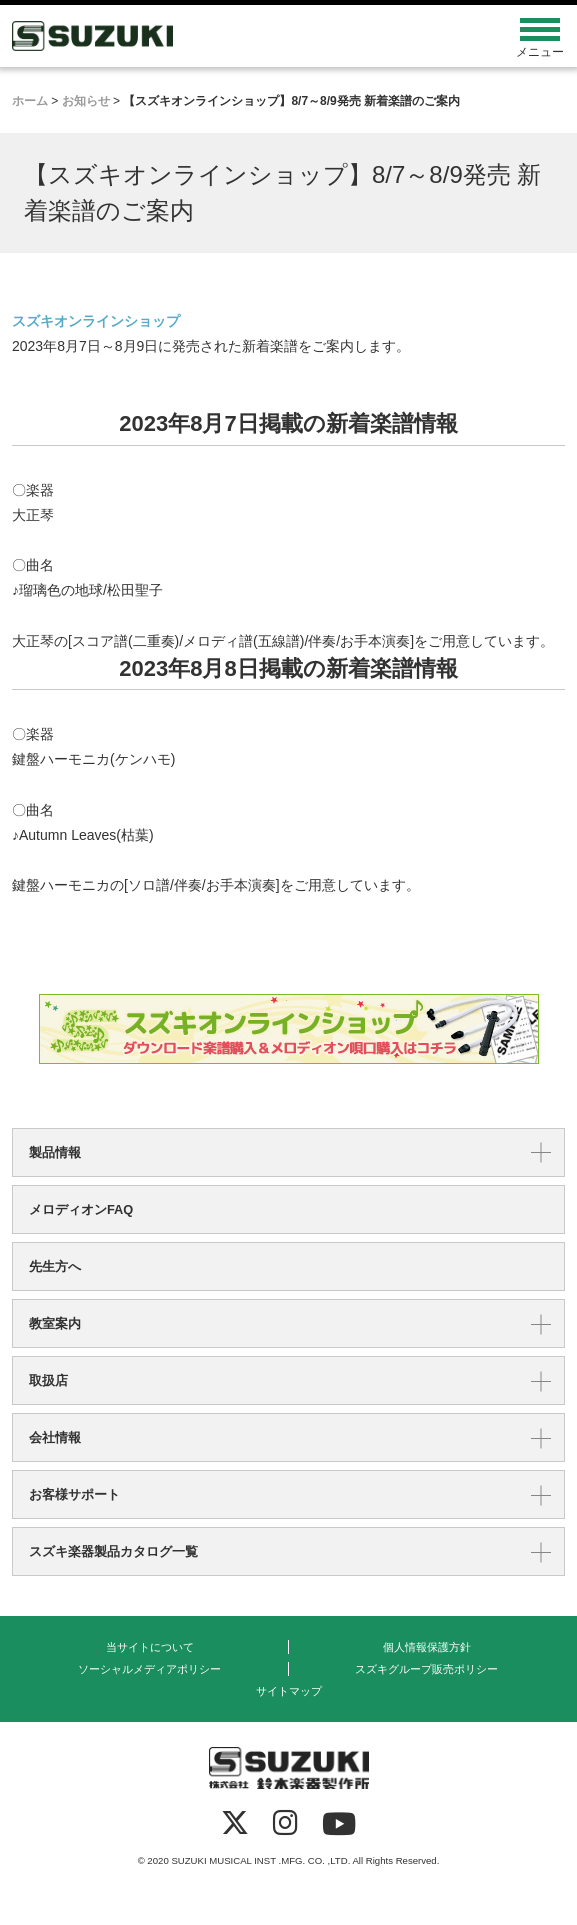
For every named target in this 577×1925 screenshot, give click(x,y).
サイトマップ (289, 1691)
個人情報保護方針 (427, 1647)
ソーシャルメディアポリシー (149, 1669)
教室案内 (55, 1323)
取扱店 (48, 1380)
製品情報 (55, 1152)
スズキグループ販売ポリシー (426, 1669)
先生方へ (55, 1266)
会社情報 (55, 1437)
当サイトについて (150, 1647)
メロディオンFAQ (81, 1209)
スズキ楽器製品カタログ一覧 (113, 1551)
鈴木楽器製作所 (219, 36)
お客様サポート (74, 1494)
